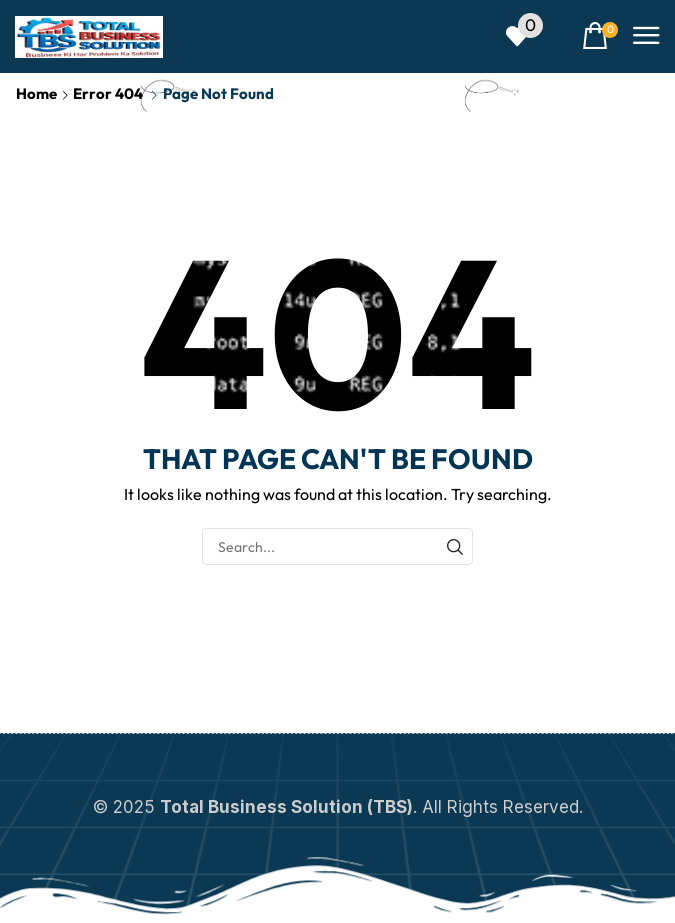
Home (36, 93)
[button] (524, 36)
